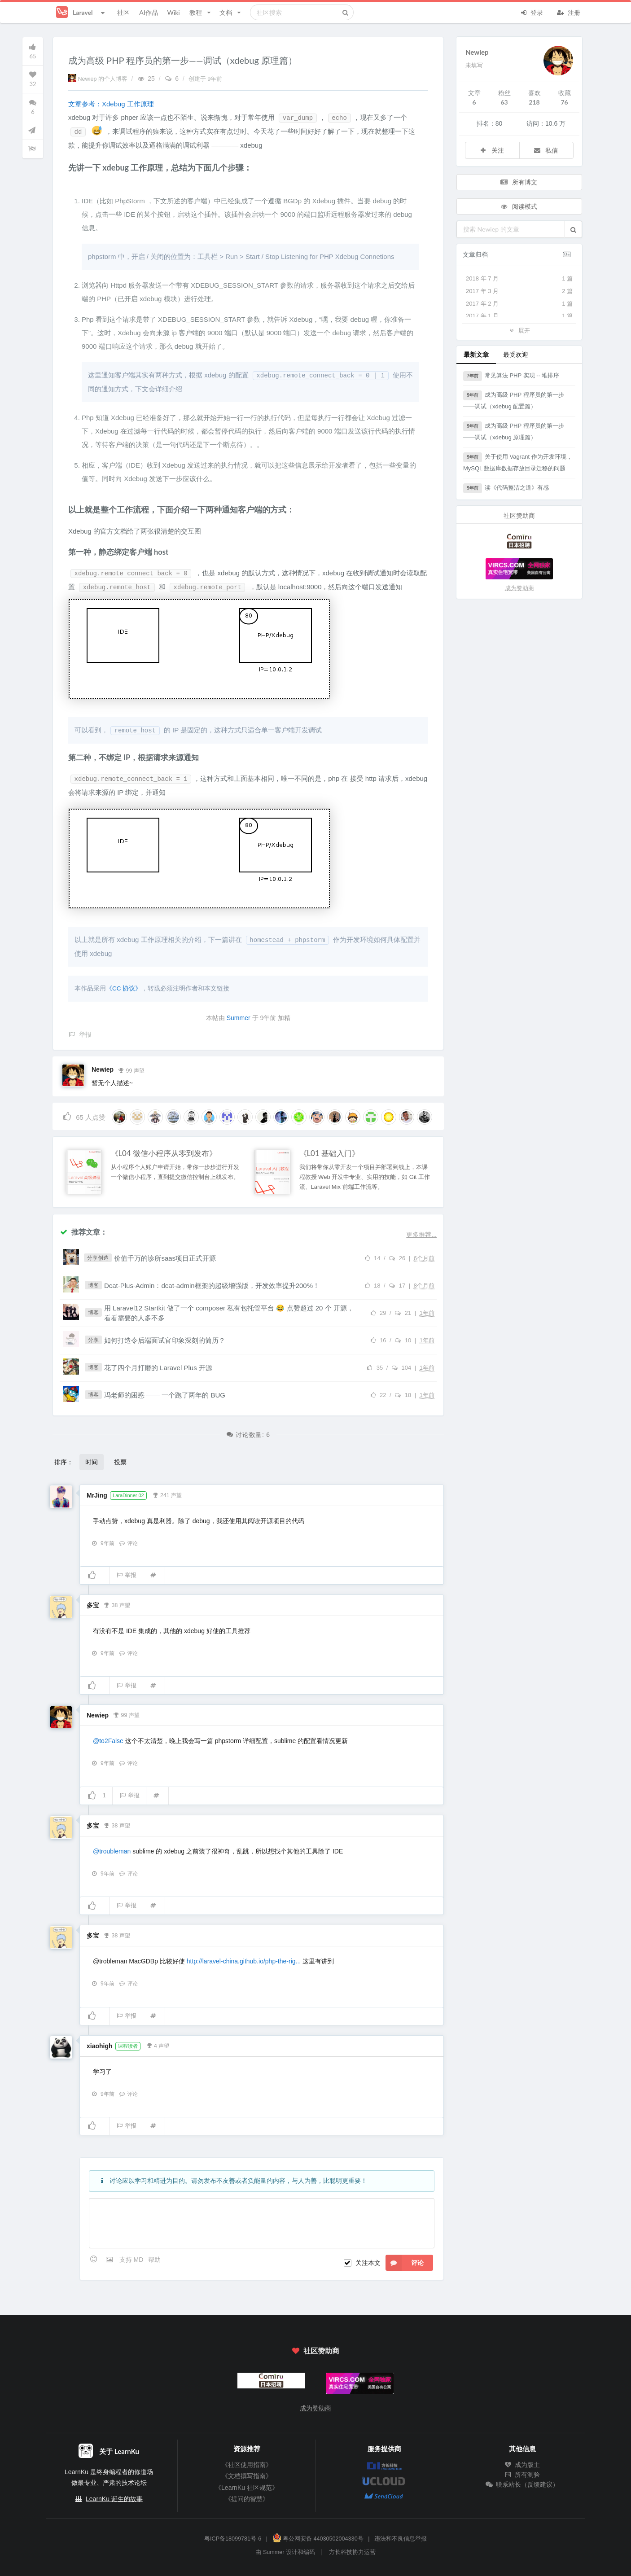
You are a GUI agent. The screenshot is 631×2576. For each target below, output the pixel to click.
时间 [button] (91, 1462)
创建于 (205, 79)
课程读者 (128, 2046)
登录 (531, 11)
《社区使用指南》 (247, 2464)
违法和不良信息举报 (400, 2539)
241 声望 (167, 1494)
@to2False (108, 1740)
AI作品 (148, 12)
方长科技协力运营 (352, 2552)
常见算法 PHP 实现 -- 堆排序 (511, 376)
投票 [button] (120, 1462)
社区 (123, 12)
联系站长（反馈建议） (522, 2484)
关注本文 (368, 2262)
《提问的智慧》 (247, 2498)
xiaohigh (100, 2046)
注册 (568, 11)
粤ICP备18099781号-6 (232, 2539)
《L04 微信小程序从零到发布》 (164, 1153)
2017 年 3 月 (519, 291)
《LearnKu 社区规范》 (246, 2487)
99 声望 (131, 1070)
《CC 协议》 (123, 988)
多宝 (93, 1605)
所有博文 (518, 182)
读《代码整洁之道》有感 (506, 488)
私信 (546, 150)
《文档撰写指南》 (247, 2476)
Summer (238, 1017)
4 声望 (157, 2045)
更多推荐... (421, 1234)
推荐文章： (83, 1231)
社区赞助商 (315, 2350)
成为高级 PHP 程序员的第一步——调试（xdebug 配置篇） (513, 400)
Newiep (103, 1069)
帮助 (154, 2259)
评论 (128, 1543)
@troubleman (112, 1851)
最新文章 (476, 354)
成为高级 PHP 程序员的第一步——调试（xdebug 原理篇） (513, 431)
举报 (126, 1575)
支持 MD (132, 2259)
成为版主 (522, 2464)
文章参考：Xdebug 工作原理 (111, 104)
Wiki (173, 12)
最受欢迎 (515, 354)
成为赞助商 (519, 588)
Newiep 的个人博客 (98, 79)
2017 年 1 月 (519, 316)
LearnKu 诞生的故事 (114, 2498)
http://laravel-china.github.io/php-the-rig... (244, 1961)
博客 (93, 1285)
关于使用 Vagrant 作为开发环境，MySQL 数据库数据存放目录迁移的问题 (517, 462)
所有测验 (522, 2474)
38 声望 (117, 1604)
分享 (93, 1340)
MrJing (97, 1495)
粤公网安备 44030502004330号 (318, 2539)
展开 (519, 330)
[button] (573, 229)
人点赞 (83, 1116)
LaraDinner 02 (128, 1495)
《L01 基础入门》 (329, 1153)
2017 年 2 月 (519, 304)
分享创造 (98, 1258)
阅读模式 (518, 206)
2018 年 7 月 (519, 279)
